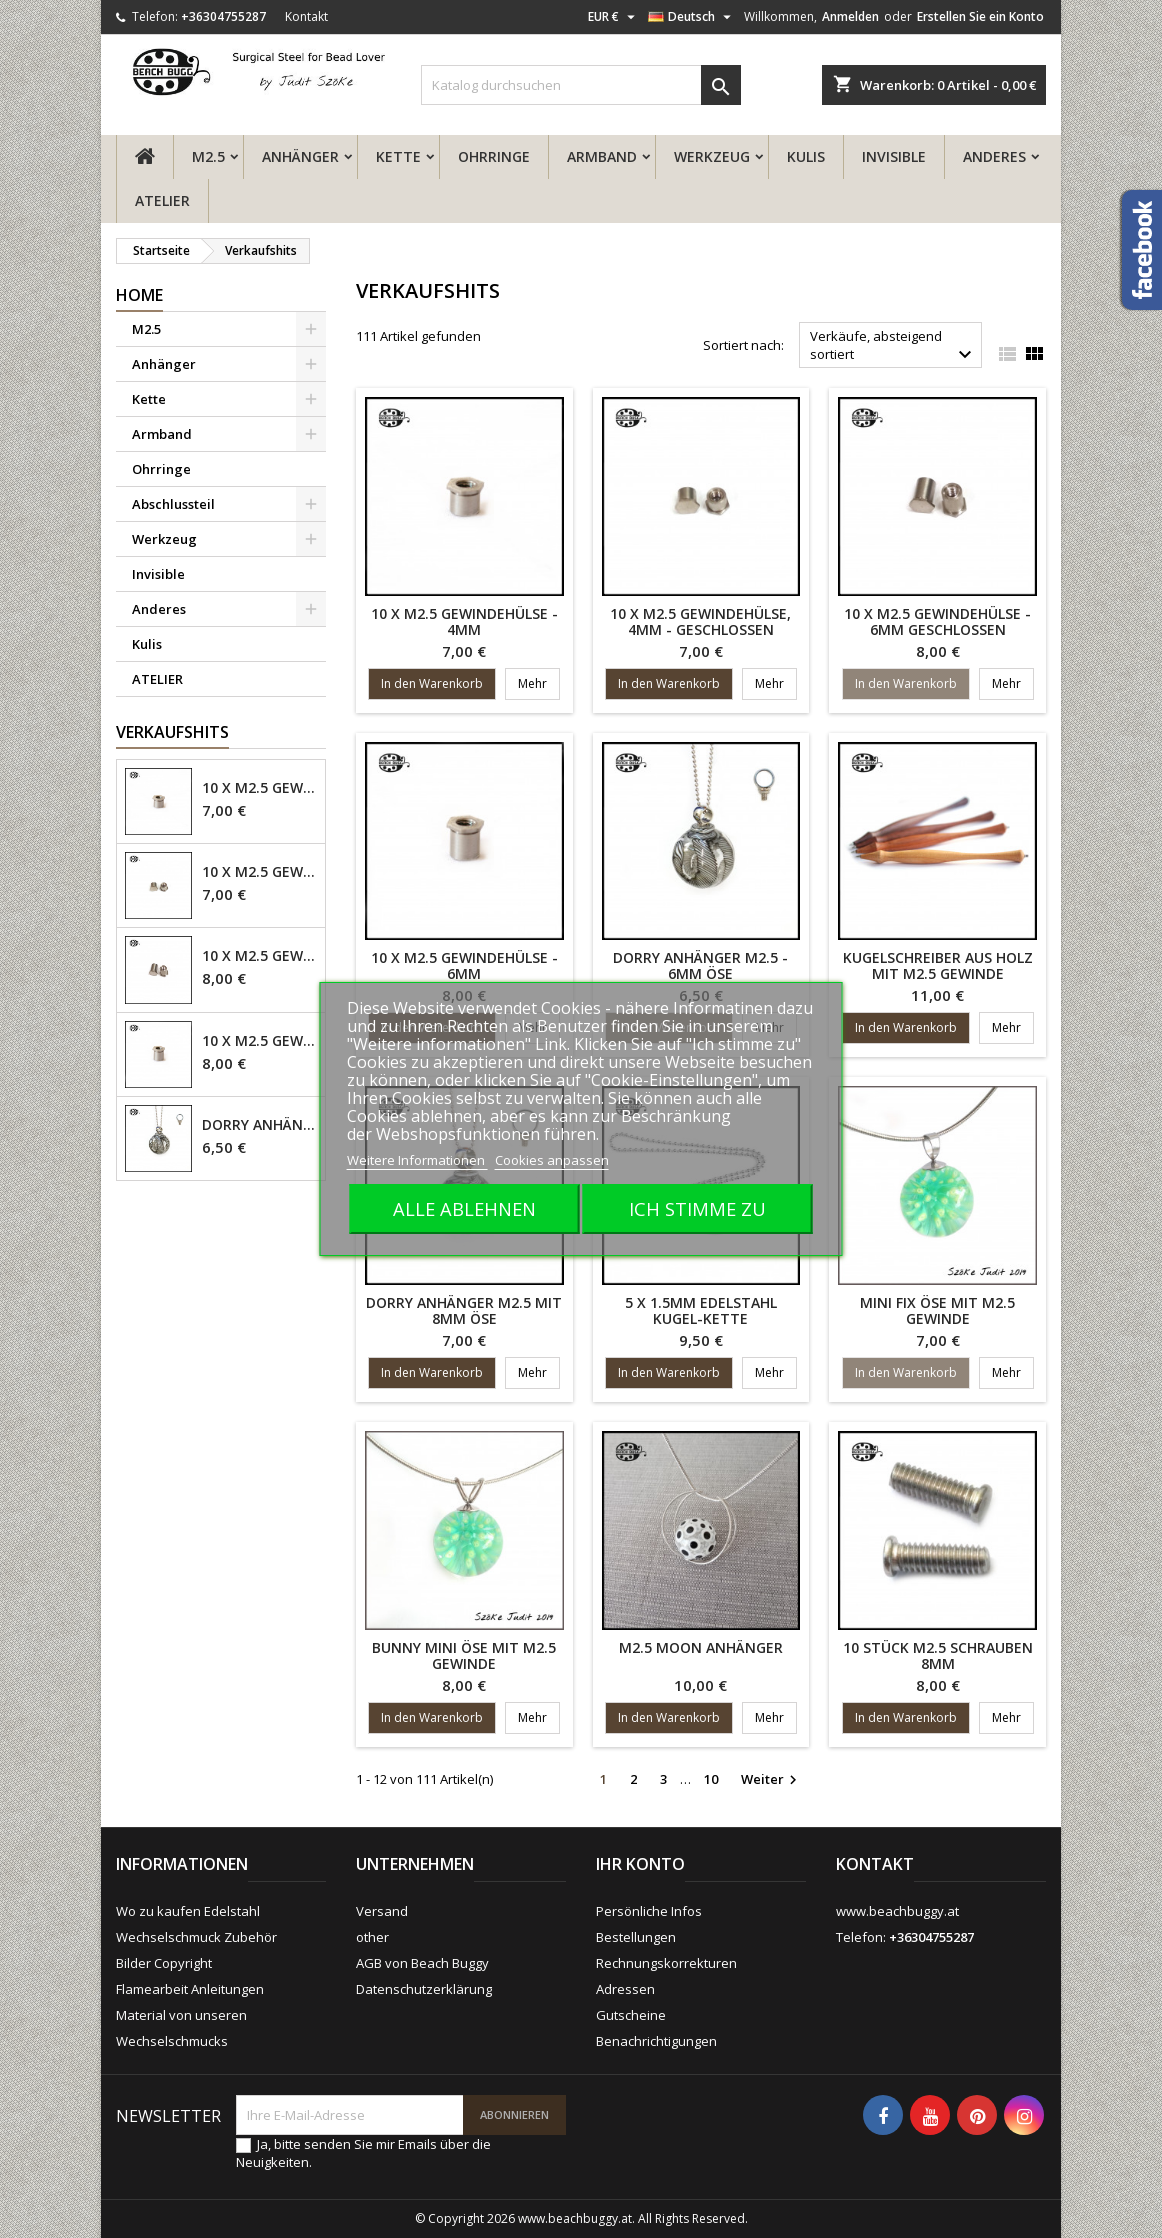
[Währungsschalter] (614, 17)
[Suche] (581, 85)
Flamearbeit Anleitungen (190, 1989)
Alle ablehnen (464, 1208)
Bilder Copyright (164, 1963)
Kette (398, 156)
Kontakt (306, 16)
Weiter (771, 1780)
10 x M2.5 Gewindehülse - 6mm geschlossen (259, 956)
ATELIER (162, 200)
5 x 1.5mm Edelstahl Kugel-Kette (701, 1310)
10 (711, 1779)
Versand (382, 1911)
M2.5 (208, 156)
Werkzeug (712, 156)
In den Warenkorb (432, 683)
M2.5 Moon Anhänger (701, 1647)
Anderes (994, 156)
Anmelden (850, 16)
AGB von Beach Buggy (422, 1963)
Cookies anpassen (552, 1160)
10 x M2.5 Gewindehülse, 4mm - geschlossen (259, 872)
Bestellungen (636, 1937)
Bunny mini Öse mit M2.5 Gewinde (464, 1655)
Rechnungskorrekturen (666, 1963)
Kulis (806, 156)
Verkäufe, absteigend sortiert (893, 347)
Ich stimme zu (697, 1208)
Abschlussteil (173, 504)
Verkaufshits (172, 732)
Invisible (894, 156)
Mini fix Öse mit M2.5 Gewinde (937, 1310)
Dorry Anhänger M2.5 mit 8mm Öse (464, 1310)
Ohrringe (494, 156)
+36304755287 (223, 16)
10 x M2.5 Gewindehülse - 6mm (259, 1041)
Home (139, 295)
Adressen (625, 1989)
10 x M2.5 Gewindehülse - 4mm (259, 788)
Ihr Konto (640, 1864)
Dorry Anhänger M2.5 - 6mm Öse (259, 1125)
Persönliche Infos (649, 1911)
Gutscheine (631, 2015)
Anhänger (300, 156)
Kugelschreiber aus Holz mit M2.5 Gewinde (938, 965)
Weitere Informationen (417, 1160)
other (372, 1937)
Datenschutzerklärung (424, 1989)
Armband (602, 156)
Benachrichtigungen (656, 2041)
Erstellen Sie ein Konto (980, 16)
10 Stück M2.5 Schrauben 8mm (938, 1655)
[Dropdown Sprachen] (692, 17)
